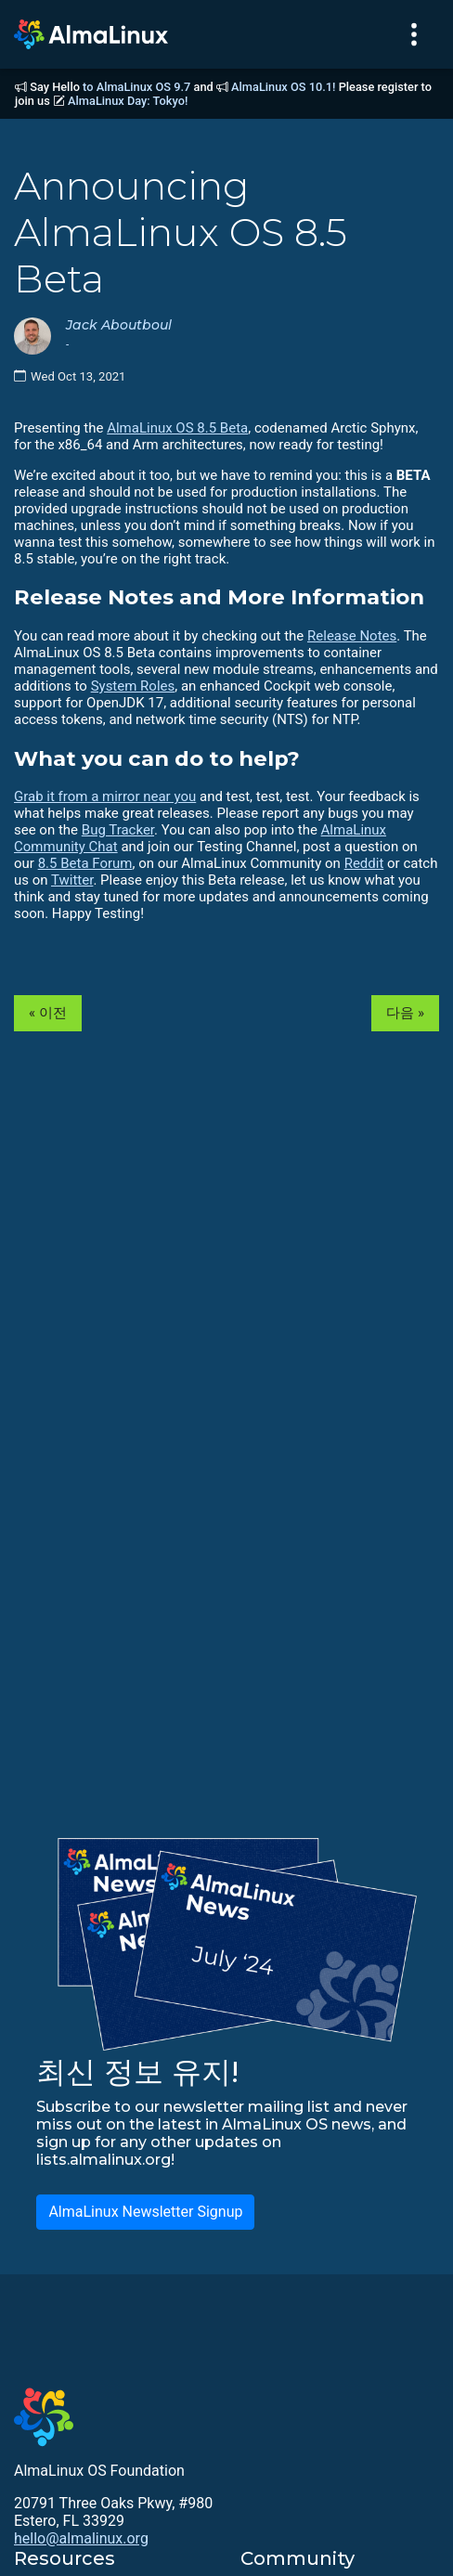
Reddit (364, 863)
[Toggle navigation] (414, 34)
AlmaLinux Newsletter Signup (145, 2211)
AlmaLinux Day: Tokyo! (128, 101)
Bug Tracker (118, 830)
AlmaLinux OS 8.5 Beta (177, 428)
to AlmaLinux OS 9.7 (136, 87)
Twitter (72, 880)
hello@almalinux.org (81, 2538)
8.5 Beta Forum (85, 863)
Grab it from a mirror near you (105, 796)
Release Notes (351, 636)
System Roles (133, 686)
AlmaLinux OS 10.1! (283, 87)
